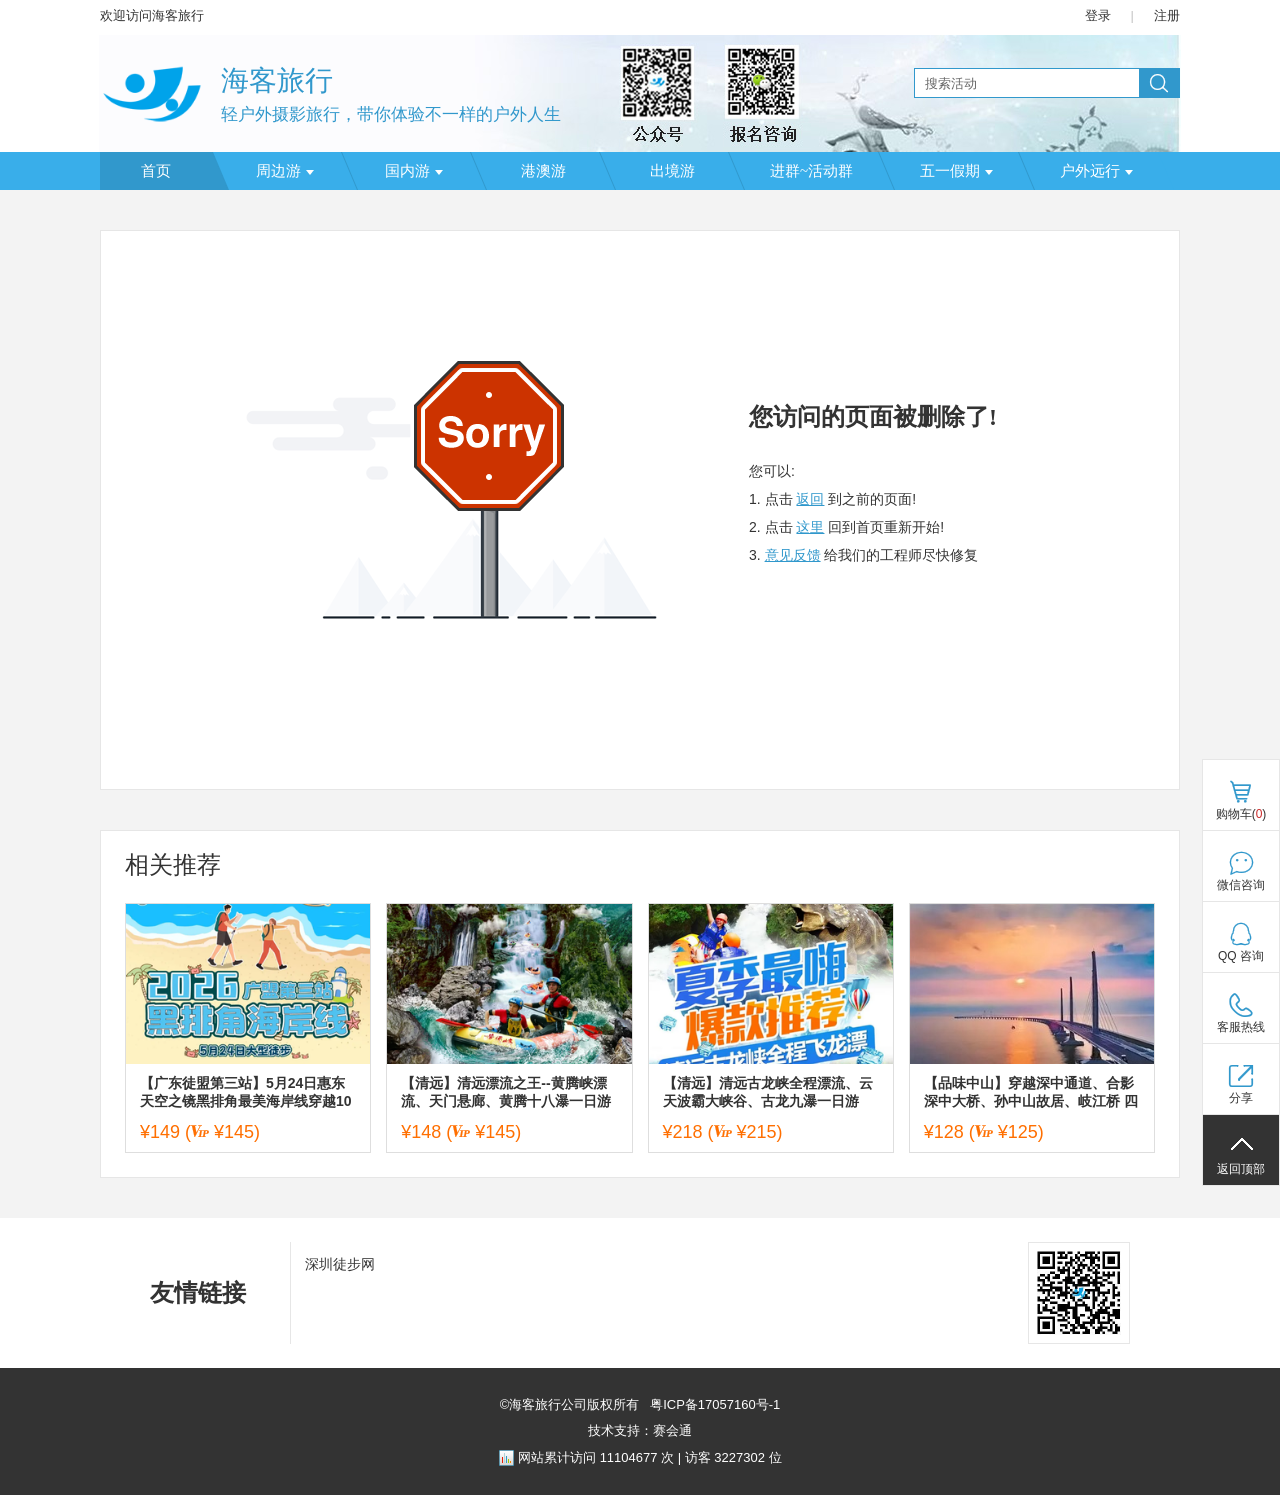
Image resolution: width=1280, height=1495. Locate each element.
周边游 (285, 171)
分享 (1241, 1098)
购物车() (1241, 814)
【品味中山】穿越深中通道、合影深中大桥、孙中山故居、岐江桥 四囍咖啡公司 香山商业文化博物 (1031, 1092)
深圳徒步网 (340, 1264)
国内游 (414, 171)
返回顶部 (1241, 1169)
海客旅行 (277, 80)
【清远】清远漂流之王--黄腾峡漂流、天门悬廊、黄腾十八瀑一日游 (506, 1092)
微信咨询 (1241, 885)
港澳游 (543, 171)
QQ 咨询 (1241, 956)
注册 (1167, 15)
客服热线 (1241, 1027)
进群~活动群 (811, 171)
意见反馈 (793, 555)
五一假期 (956, 171)
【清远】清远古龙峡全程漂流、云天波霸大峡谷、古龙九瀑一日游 (768, 1092)
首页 (156, 171)
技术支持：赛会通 (640, 1430)
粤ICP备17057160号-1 (714, 1404)
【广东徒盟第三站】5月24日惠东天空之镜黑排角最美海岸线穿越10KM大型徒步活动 (246, 1092)
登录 (1098, 15)
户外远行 (1096, 171)
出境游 (672, 171)
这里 (810, 527)
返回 (810, 499)
